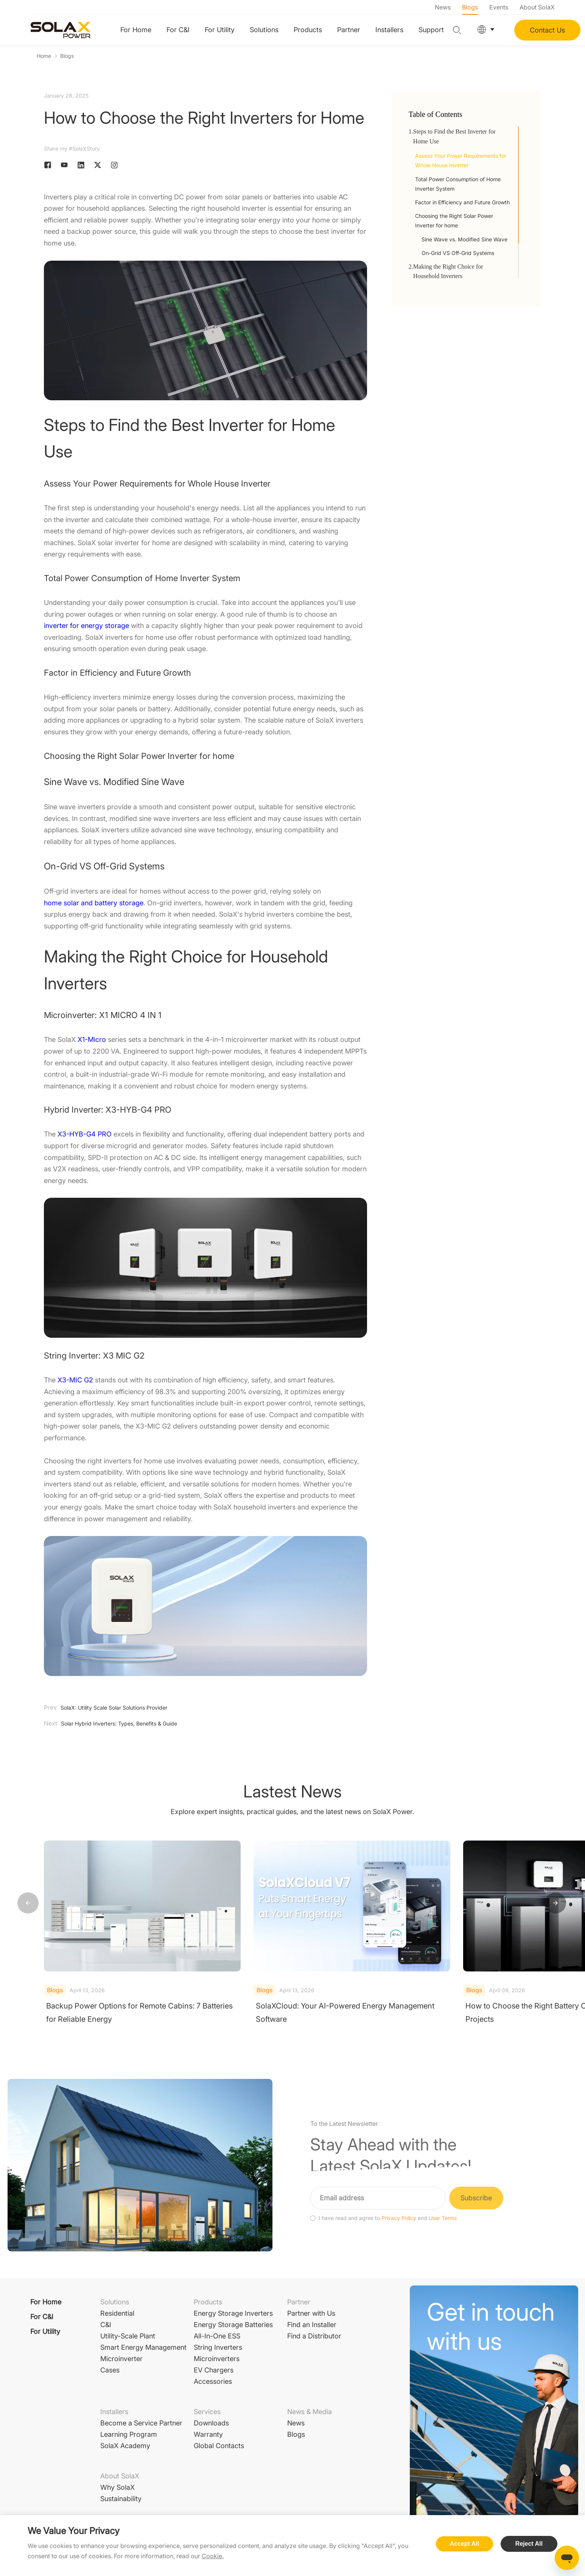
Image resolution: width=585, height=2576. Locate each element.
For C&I (178, 30)
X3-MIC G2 (75, 1380)
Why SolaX (117, 2487)
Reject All (529, 2543)
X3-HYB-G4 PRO (85, 1134)
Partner (348, 30)
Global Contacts (219, 2446)
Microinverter (121, 2359)
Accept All (464, 2543)
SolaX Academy (125, 2446)
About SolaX (537, 7)
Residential (117, 2313)
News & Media (309, 2412)
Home (44, 56)
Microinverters (217, 2359)
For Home (135, 30)
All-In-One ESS (217, 2336)
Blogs (470, 7)
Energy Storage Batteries (233, 2325)
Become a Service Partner (141, 2423)
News (443, 7)
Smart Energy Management (143, 2347)
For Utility (220, 30)
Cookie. (213, 2556)
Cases (110, 2370)
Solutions (264, 30)
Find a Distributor (314, 2336)
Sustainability (121, 2499)
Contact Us (547, 30)
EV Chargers (213, 2370)
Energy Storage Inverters (233, 2313)
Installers (389, 30)
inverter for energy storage (86, 625)
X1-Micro (92, 1039)
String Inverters (218, 2347)
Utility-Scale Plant (127, 2336)
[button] (555, 1903)
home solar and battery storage (93, 903)
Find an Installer (311, 2325)
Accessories (213, 2381)
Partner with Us (311, 2313)
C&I (105, 2325)
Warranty (208, 2434)
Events (498, 7)
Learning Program (128, 2434)
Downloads (211, 2423)
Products (308, 30)
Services (207, 2412)
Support (431, 30)
